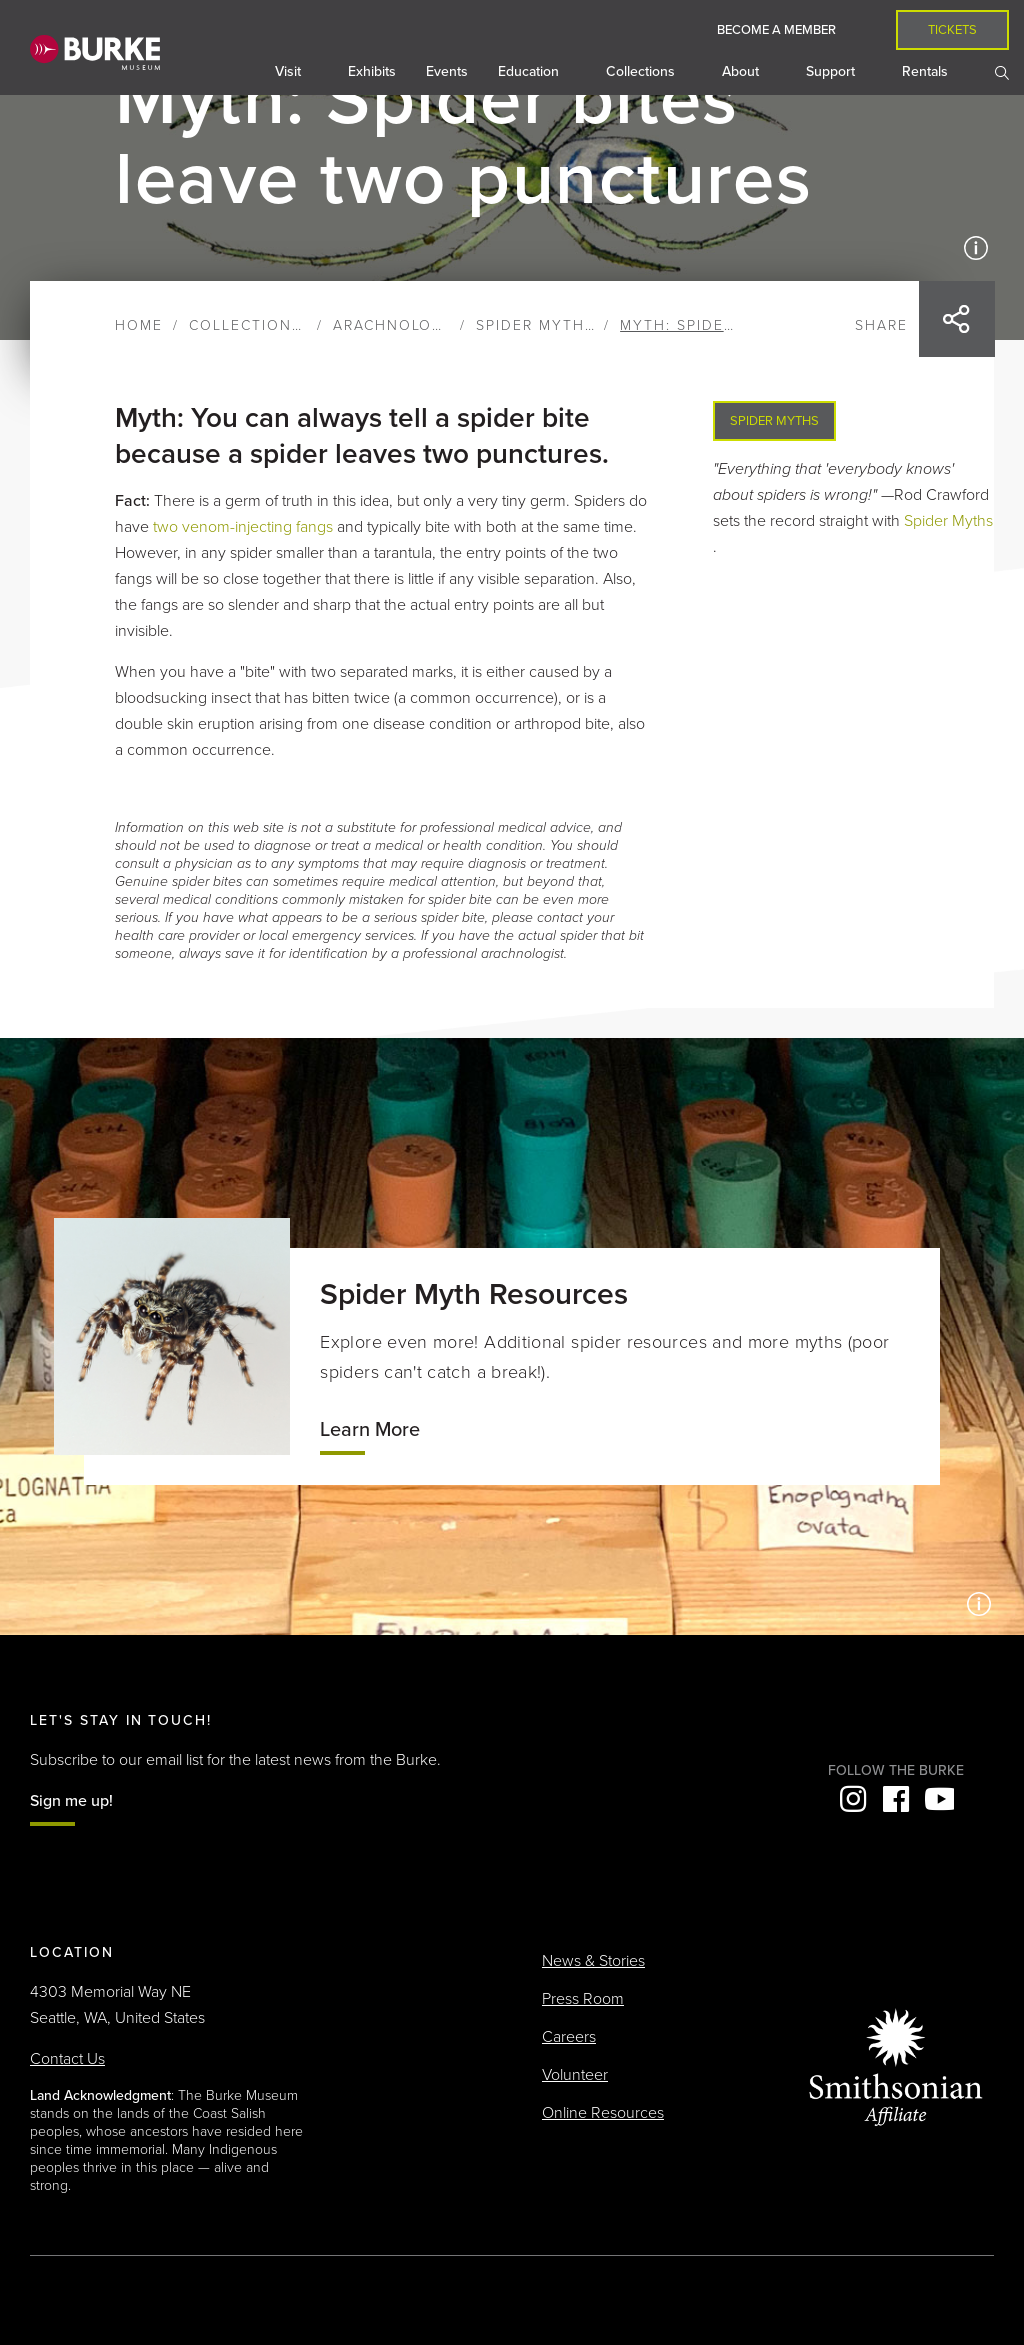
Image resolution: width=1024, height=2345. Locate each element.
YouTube (939, 1799)
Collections (642, 71)
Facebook (896, 1799)
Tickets (952, 30)
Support (832, 71)
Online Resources (603, 2113)
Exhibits (372, 71)
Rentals (927, 71)
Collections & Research (298, 325)
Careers (569, 2037)
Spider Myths (535, 325)
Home (139, 325)
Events (447, 71)
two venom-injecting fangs (243, 527)
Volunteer (575, 2075)
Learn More (370, 1430)
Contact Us (67, 2059)
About (742, 71)
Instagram (853, 1799)
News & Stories (593, 1961)
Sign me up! (71, 1801)
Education (530, 71)
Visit (290, 71)
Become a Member (776, 30)
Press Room (583, 1999)
